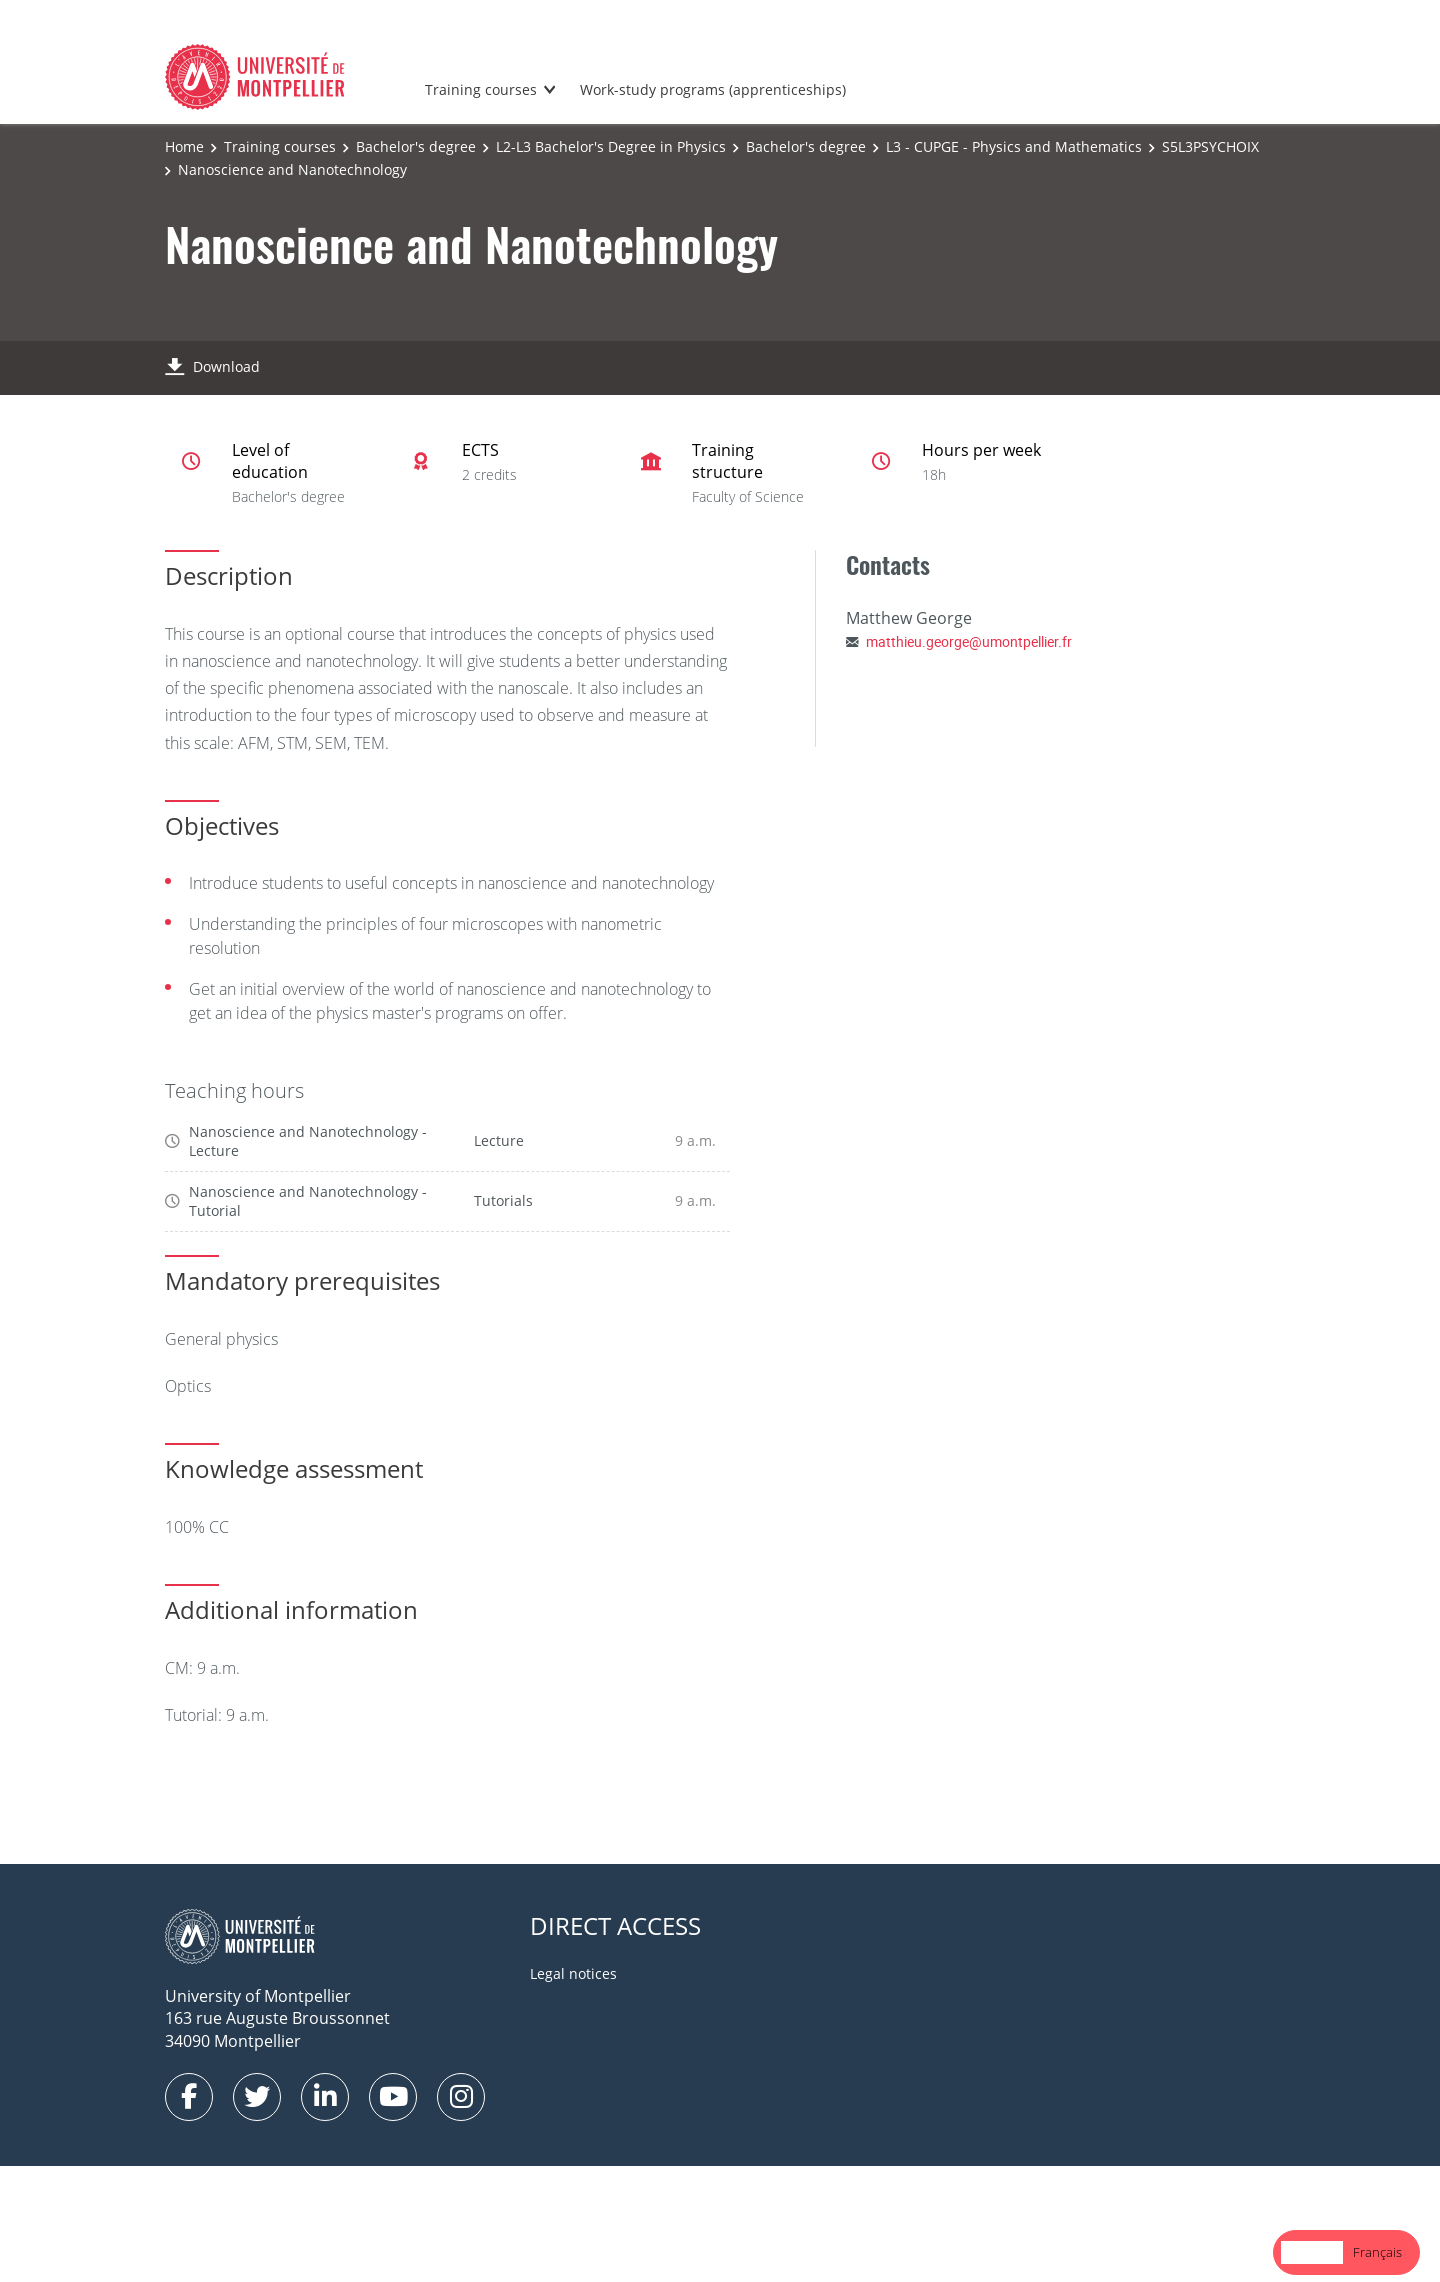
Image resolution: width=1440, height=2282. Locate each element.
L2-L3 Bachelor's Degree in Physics (611, 146)
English (1312, 2252)
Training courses (481, 89)
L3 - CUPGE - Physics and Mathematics (1014, 146)
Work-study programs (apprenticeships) (713, 89)
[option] (1377, 2252)
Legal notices (573, 1973)
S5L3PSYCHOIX (1210, 146)
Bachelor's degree (416, 146)
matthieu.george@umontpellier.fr (969, 641)
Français (1377, 2252)
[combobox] (1312, 2252)
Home (184, 146)
